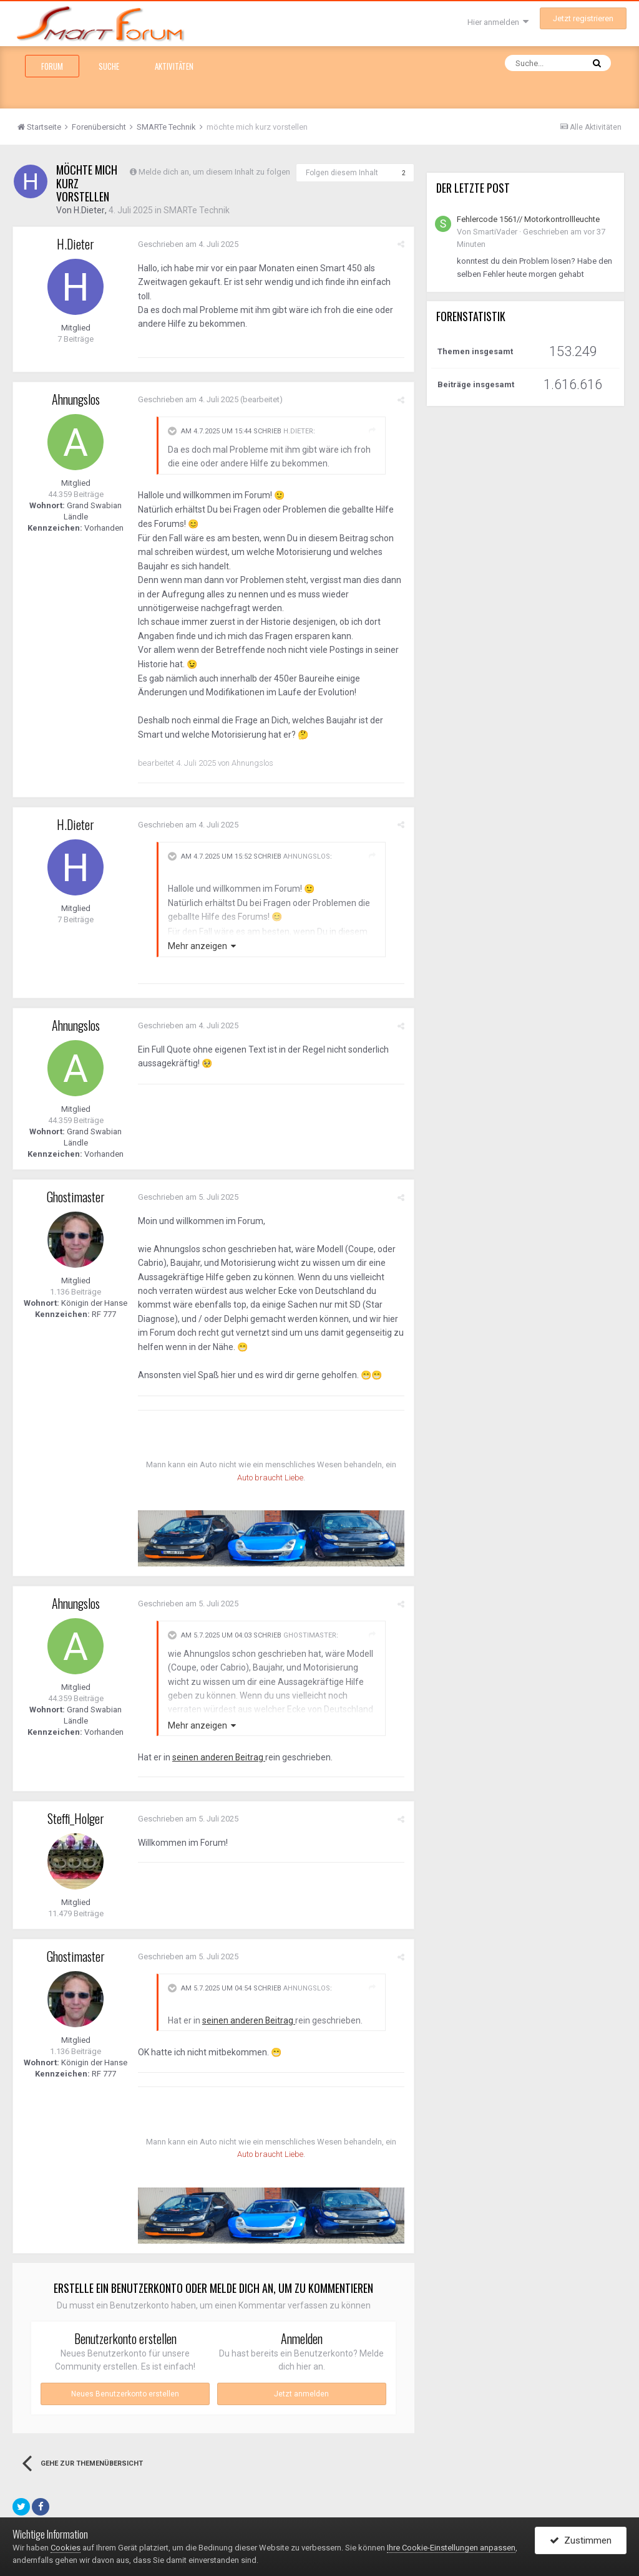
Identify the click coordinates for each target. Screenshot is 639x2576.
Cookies (65, 2547)
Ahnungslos (76, 399)
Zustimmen (581, 2540)
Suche (109, 66)
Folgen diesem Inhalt (342, 172)
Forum (52, 66)
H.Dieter (89, 210)
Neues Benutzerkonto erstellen (125, 2394)
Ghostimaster (76, 1196)
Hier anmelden (498, 22)
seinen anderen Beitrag (219, 1757)
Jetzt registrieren (583, 18)
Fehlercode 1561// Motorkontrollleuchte (528, 219)
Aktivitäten (174, 66)
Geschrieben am (188, 244)
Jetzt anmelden (301, 2394)
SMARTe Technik (196, 210)
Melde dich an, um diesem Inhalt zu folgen (214, 171)
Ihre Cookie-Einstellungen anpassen (451, 2547)
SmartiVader (495, 231)
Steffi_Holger (75, 1818)
